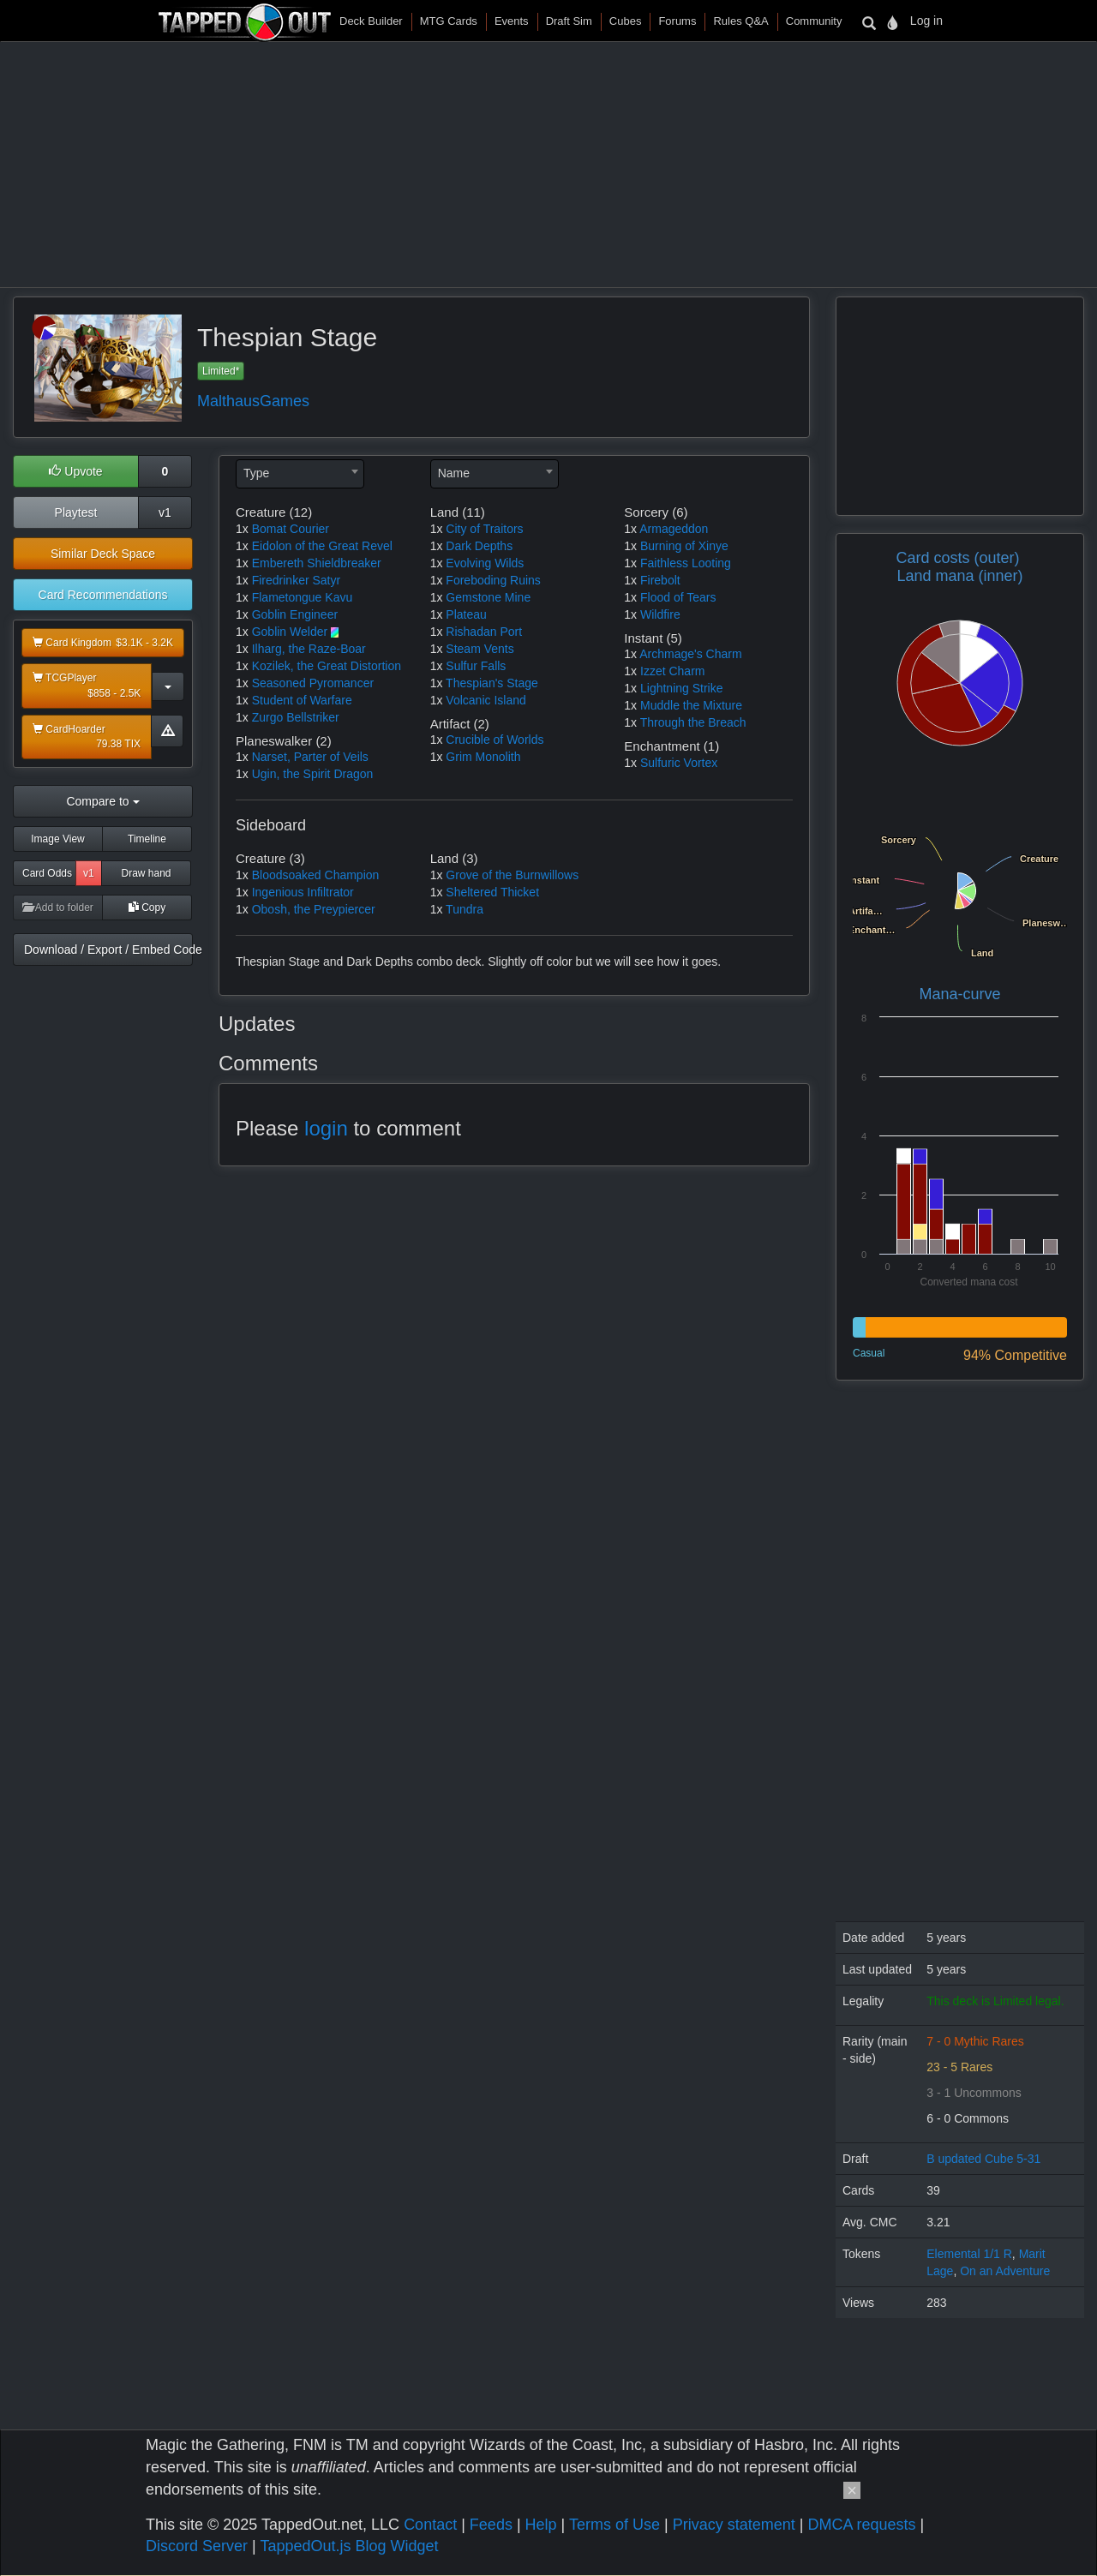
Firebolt (660, 580)
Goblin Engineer (295, 614)
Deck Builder (371, 21)
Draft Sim (569, 21)
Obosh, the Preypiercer (313, 909)
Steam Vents (479, 649)
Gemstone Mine (488, 597)
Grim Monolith (483, 757)
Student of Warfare (302, 700)
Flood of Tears (678, 597)
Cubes (625, 21)
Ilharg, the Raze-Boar (309, 649)
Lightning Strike (681, 688)
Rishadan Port (484, 631)
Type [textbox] (256, 473)
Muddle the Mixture (691, 705)
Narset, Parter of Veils (310, 757)
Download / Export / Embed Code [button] (108, 949)
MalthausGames (253, 401)
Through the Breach (693, 722)
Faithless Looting (685, 563)
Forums (677, 21)
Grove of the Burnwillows (512, 875)
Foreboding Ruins (493, 580)
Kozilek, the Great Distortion (326, 666)
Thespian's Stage (492, 683)
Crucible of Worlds (494, 739)
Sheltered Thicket (492, 892)
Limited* (220, 371)
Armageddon (673, 529)
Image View (57, 839)
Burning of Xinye (684, 546)
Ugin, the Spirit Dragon (313, 774)
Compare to (102, 801)
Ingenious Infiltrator (303, 892)
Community (814, 21)
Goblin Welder (289, 631)
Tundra (464, 909)
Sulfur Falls (476, 666)
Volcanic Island (485, 700)
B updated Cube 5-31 (983, 2159)
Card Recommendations (103, 595)
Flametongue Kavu (302, 597)
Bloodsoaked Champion (316, 875)
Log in (926, 20)
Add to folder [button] (57, 908)
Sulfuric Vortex (678, 763)
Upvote (75, 471)
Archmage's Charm (690, 654)
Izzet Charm (672, 671)
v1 (165, 512)
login (326, 1128)
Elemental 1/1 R (969, 2254)
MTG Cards (448, 21)
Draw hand (146, 873)
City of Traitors (484, 529)
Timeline (147, 839)
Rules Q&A (740, 21)
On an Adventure (1005, 2271)
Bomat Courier (290, 529)
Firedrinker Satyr (296, 580)
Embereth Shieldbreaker (316, 563)
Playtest (76, 512)
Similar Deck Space (103, 553)
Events (512, 21)
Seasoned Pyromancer (313, 683)
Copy (147, 908)
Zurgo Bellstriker (295, 717)
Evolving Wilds (485, 563)
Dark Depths (479, 546)
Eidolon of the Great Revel (322, 546)
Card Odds (47, 873)
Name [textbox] (454, 473)
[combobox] (300, 473)
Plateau (466, 614)
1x (242, 529)
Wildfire (660, 614)
